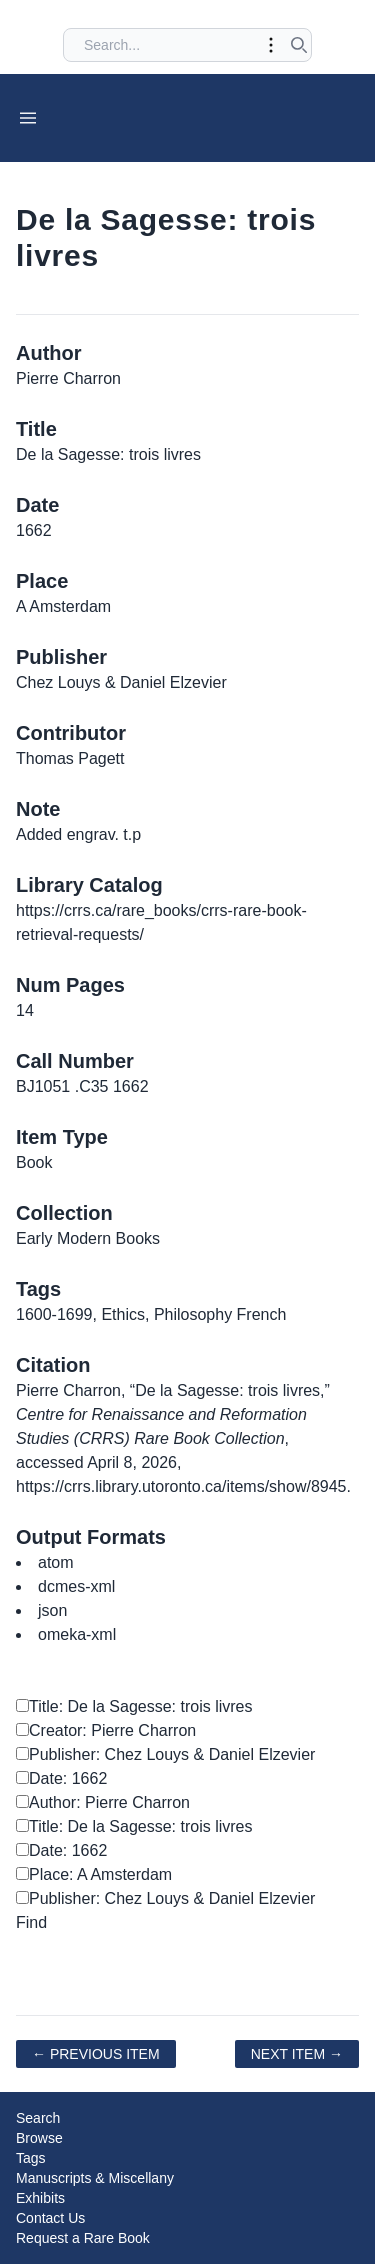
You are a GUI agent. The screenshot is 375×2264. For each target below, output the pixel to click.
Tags (31, 2158)
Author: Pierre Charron (103, 1802)
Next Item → (297, 2054)
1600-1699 (54, 1314)
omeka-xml (77, 1634)
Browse (39, 2138)
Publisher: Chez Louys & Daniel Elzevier (165, 1754)
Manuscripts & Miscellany (95, 2178)
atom (56, 1562)
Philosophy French (220, 1314)
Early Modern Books (88, 1238)
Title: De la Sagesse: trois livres (134, 1706)
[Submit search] (299, 45)
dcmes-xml (76, 1586)
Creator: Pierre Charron (106, 1730)
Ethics (123, 1314)
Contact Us (50, 2218)
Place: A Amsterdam (94, 1874)
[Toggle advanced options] (271, 45)
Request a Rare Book (83, 2238)
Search (38, 2118)
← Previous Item (96, 2054)
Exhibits (40, 2198)
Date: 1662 (61, 1778)
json (52, 1610)
